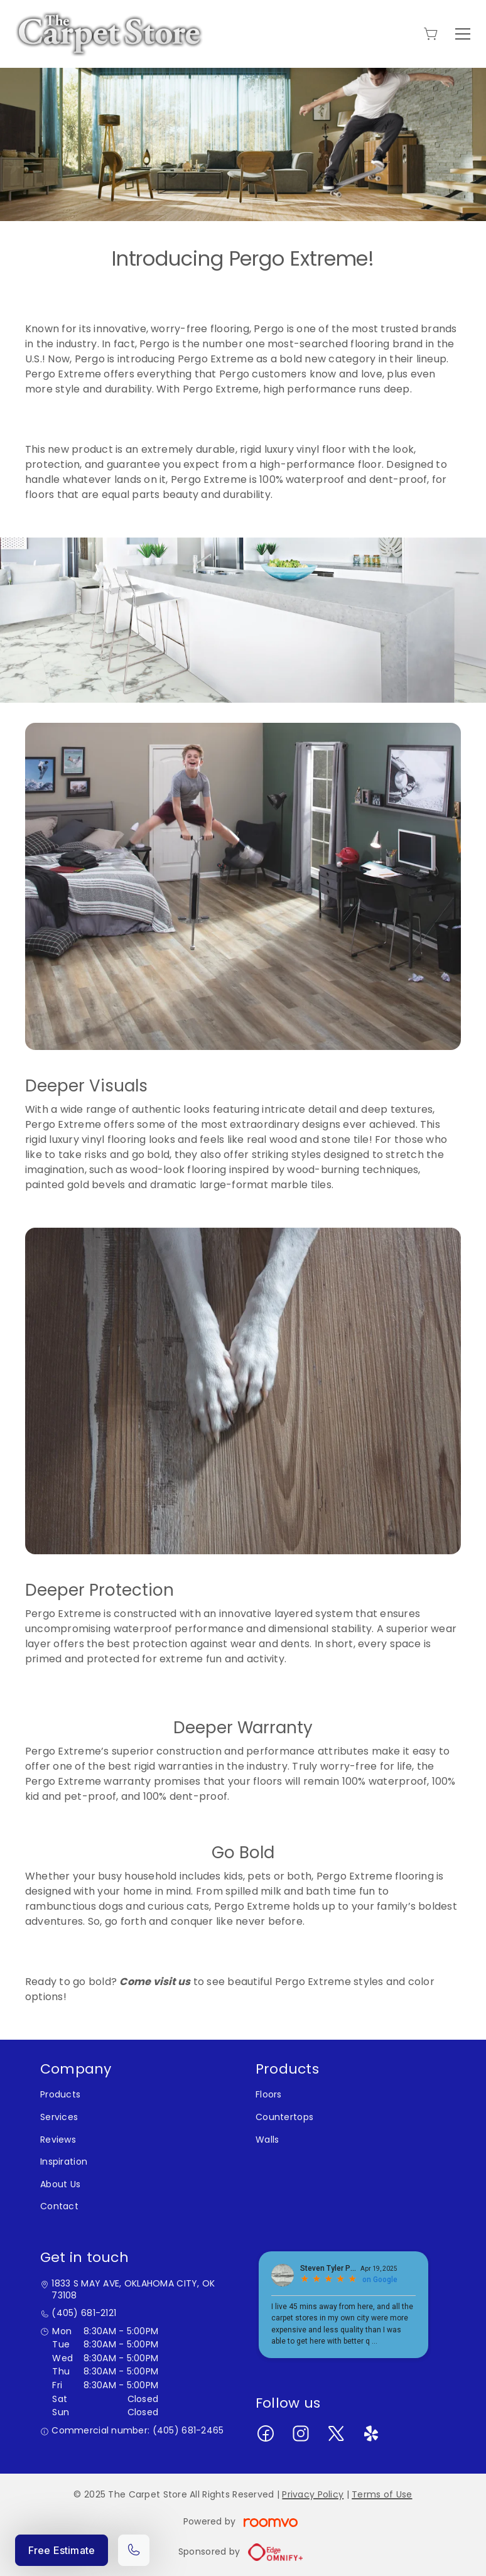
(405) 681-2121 (83, 2313)
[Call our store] (133, 2550)
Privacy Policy (312, 2494)
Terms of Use (382, 2494)
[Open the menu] (463, 34)
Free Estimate (61, 2550)
